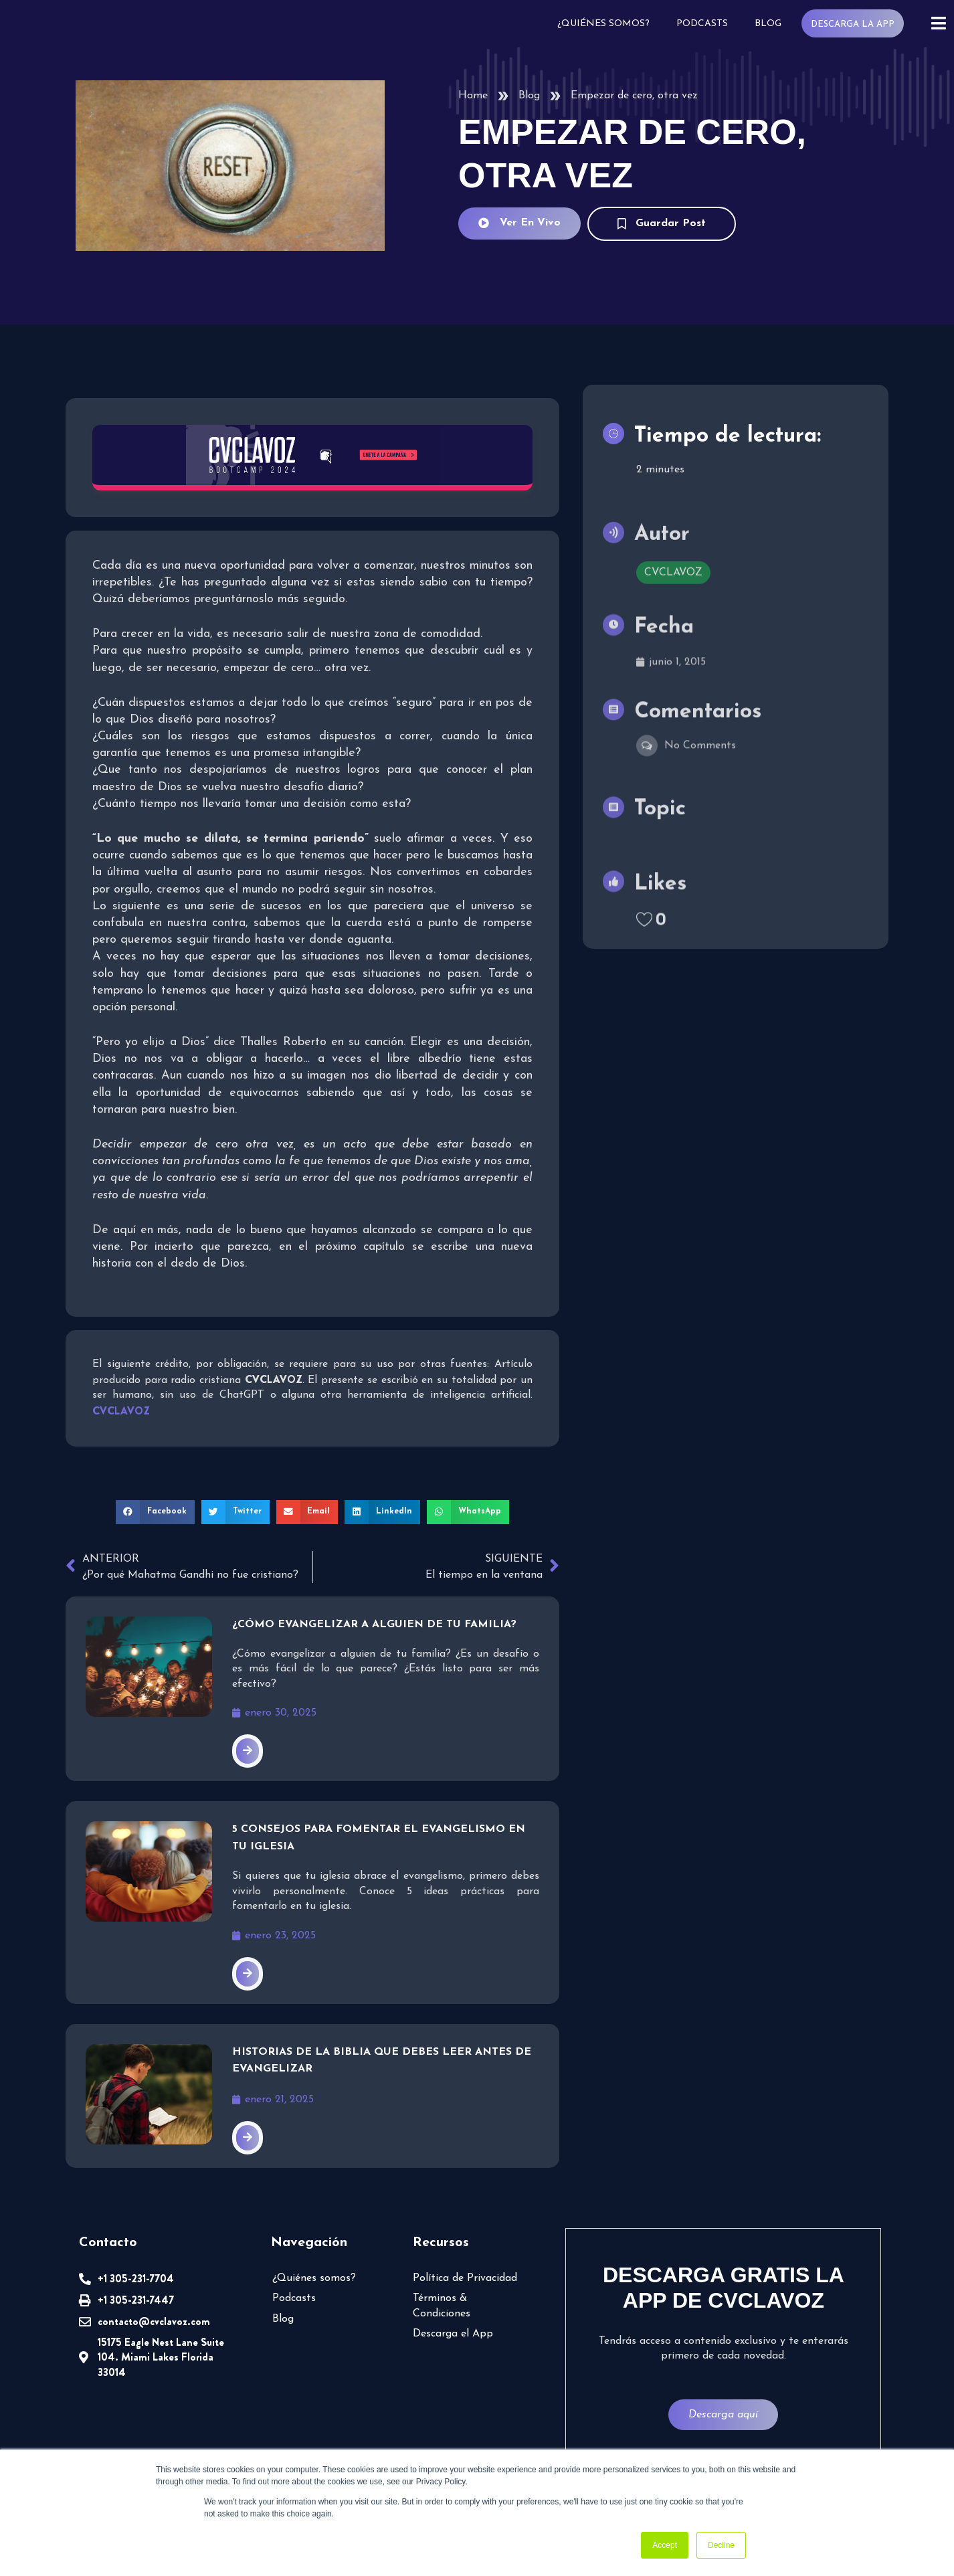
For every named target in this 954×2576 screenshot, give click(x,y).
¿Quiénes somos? (603, 24)
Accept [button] (664, 2545)
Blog (768, 24)
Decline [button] (721, 2545)
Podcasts (702, 24)
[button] (155, 1512)
